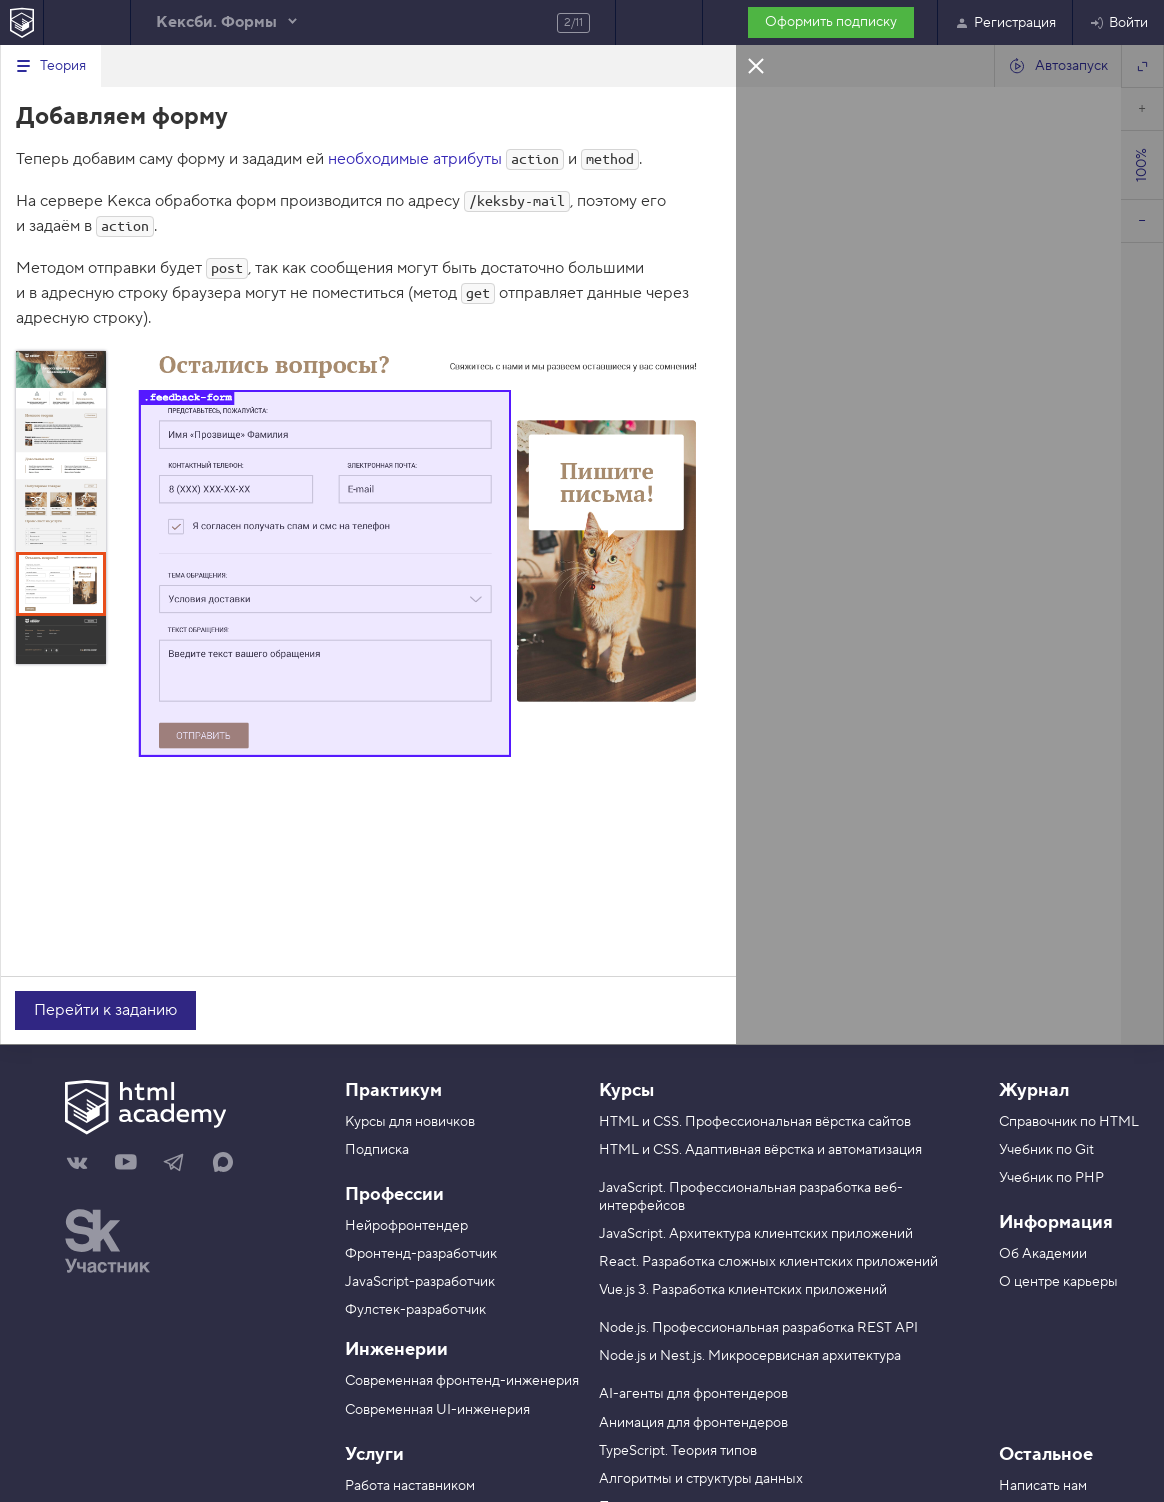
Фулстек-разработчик (415, 1310)
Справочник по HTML (1069, 1122)
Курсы (626, 1090)
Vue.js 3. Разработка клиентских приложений (743, 1290)
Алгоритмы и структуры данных (701, 1479)
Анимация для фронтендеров (693, 1423)
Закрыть (756, 65)
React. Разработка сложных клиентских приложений (768, 1262)
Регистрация (1005, 23)
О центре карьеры (1058, 1282)
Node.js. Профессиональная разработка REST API (758, 1328)
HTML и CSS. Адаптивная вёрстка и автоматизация (760, 1150)
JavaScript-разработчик (420, 1282)
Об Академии (1043, 1254)
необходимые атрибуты (415, 159)
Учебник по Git (1046, 1150)
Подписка (377, 1150)
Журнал (1034, 1090)
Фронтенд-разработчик (421, 1254)
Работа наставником (410, 1486)
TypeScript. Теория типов (678, 1451)
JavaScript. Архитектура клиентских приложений (756, 1234)
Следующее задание (659, 22)
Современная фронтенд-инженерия (462, 1381)
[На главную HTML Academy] (21, 22)
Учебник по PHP (1051, 1178)
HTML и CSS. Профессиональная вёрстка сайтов (755, 1122)
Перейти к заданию (105, 1010)
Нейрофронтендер (406, 1226)
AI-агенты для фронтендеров (693, 1394)
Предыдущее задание (87, 22)
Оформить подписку (831, 22)
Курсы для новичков (410, 1122)
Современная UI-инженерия (437, 1410)
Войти (1118, 23)
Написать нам (1043, 1486)
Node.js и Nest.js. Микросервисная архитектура (750, 1356)
